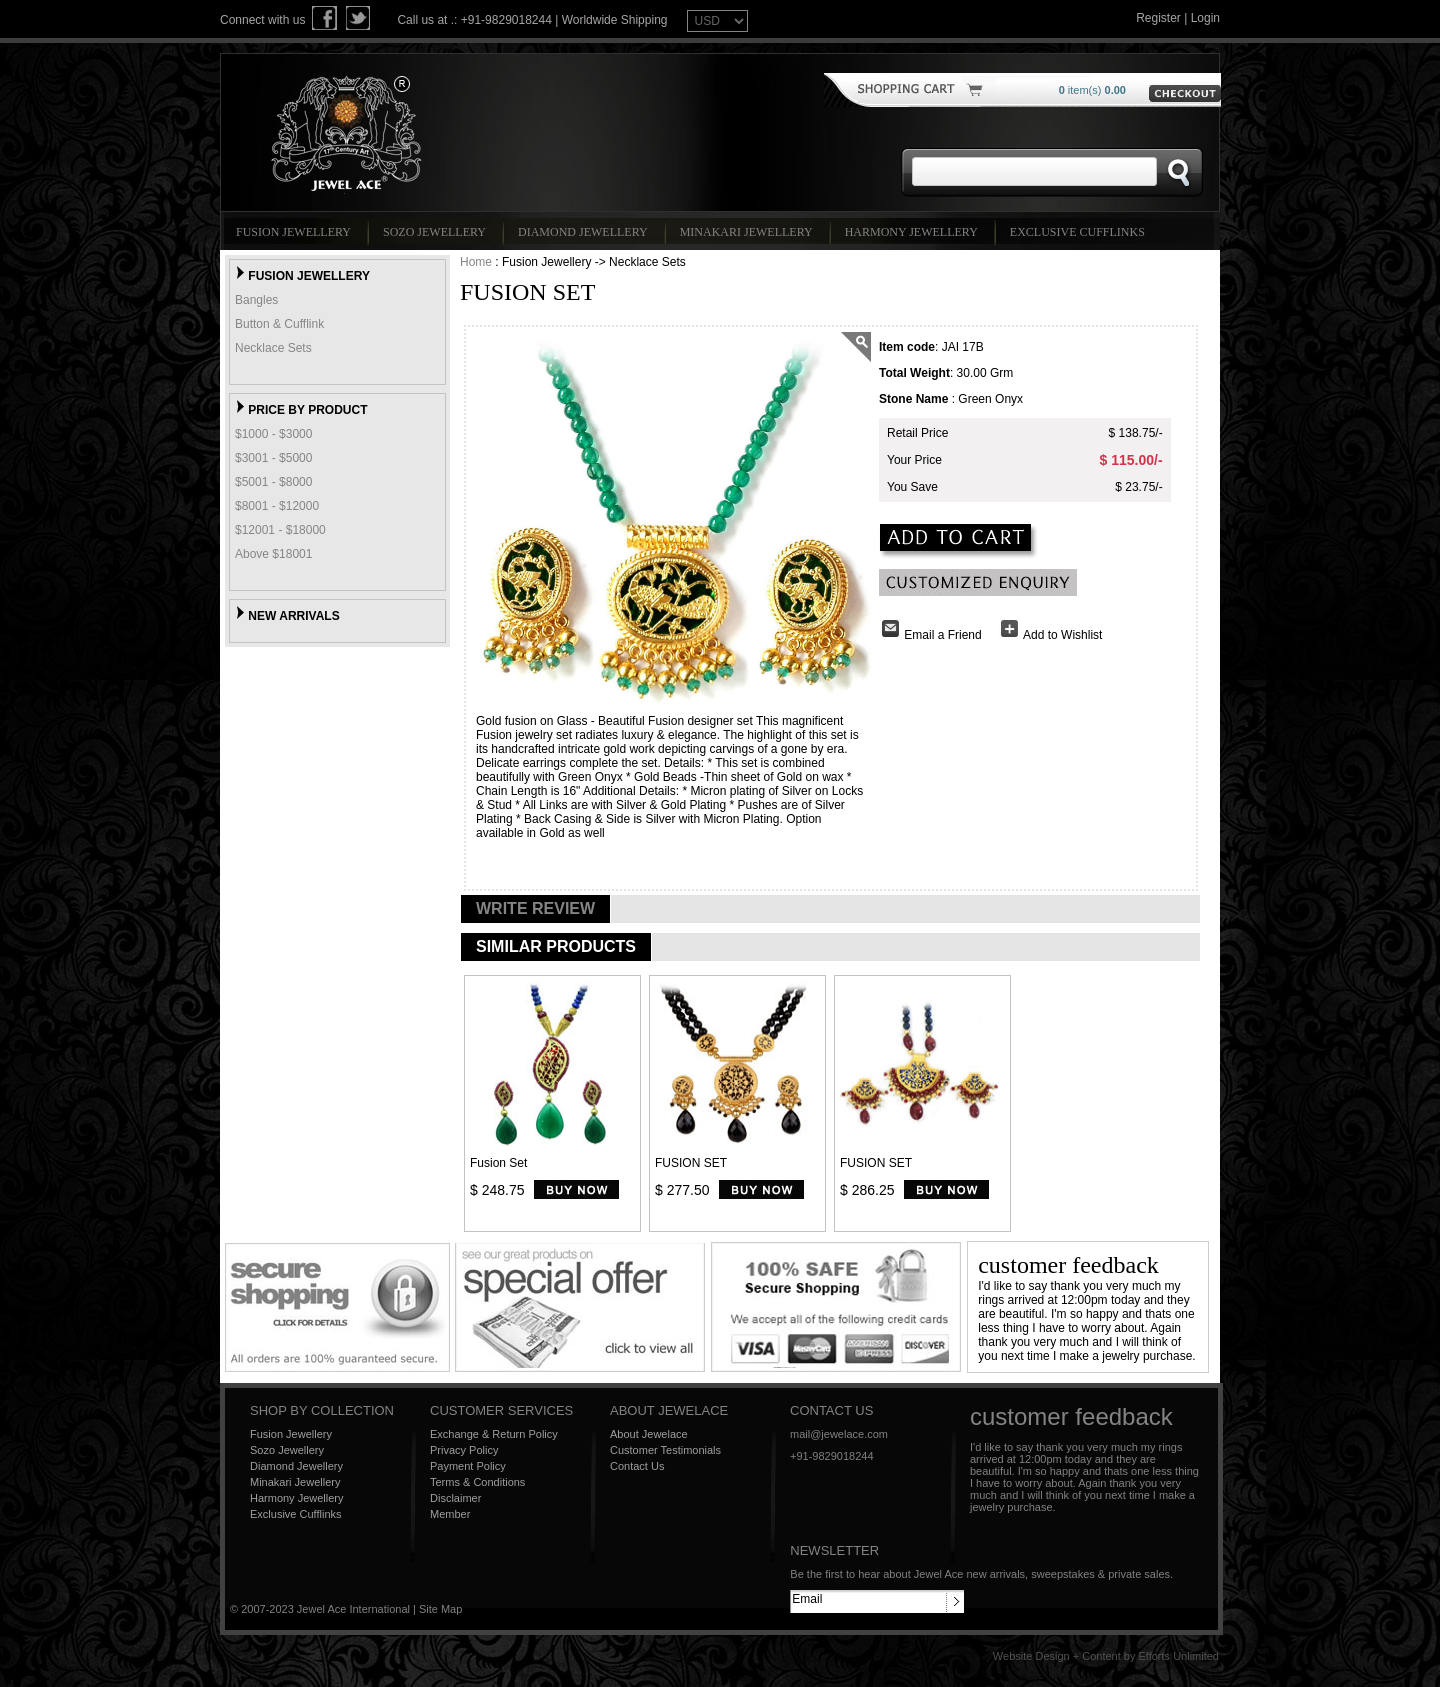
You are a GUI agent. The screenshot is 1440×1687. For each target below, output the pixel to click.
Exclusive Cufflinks (1080, 232)
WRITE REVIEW (535, 908)
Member (450, 1514)
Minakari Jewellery (749, 232)
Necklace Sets (273, 348)
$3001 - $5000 (273, 458)
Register (1158, 18)
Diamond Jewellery (586, 232)
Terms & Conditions (477, 1482)
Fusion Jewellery (296, 232)
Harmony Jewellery (914, 232)
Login (1205, 18)
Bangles (256, 300)
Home (476, 262)
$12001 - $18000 (280, 530)
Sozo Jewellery (437, 232)
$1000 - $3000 (273, 434)
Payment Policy (468, 1466)
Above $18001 (273, 554)
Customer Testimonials (665, 1450)
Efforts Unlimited (1179, 1656)
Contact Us (637, 1466)
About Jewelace (649, 1434)
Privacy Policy (464, 1450)
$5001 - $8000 (273, 482)
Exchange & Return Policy (494, 1434)
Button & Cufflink (279, 324)
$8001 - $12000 (277, 506)
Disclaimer (455, 1498)
